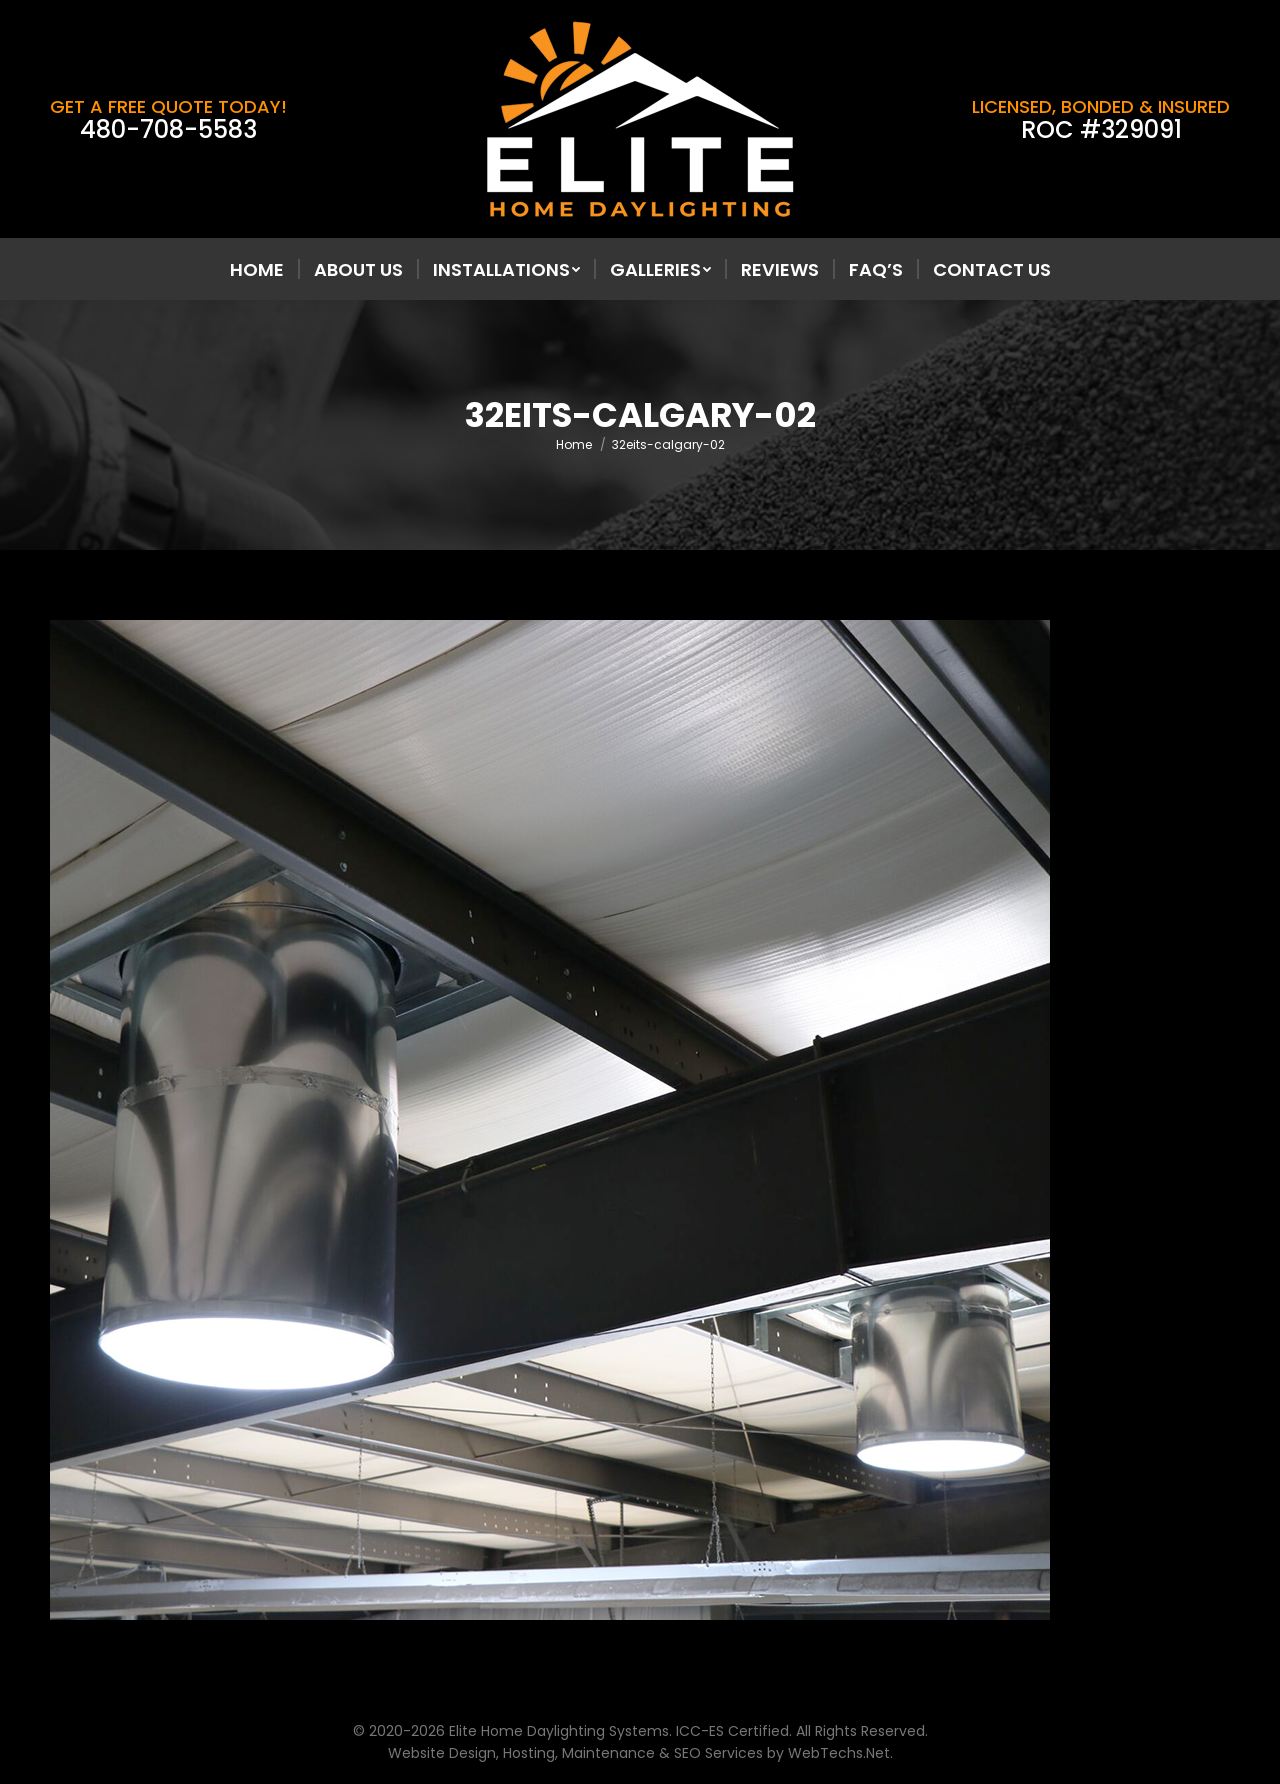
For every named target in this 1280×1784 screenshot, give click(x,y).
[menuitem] (257, 270)
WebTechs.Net (839, 1753)
